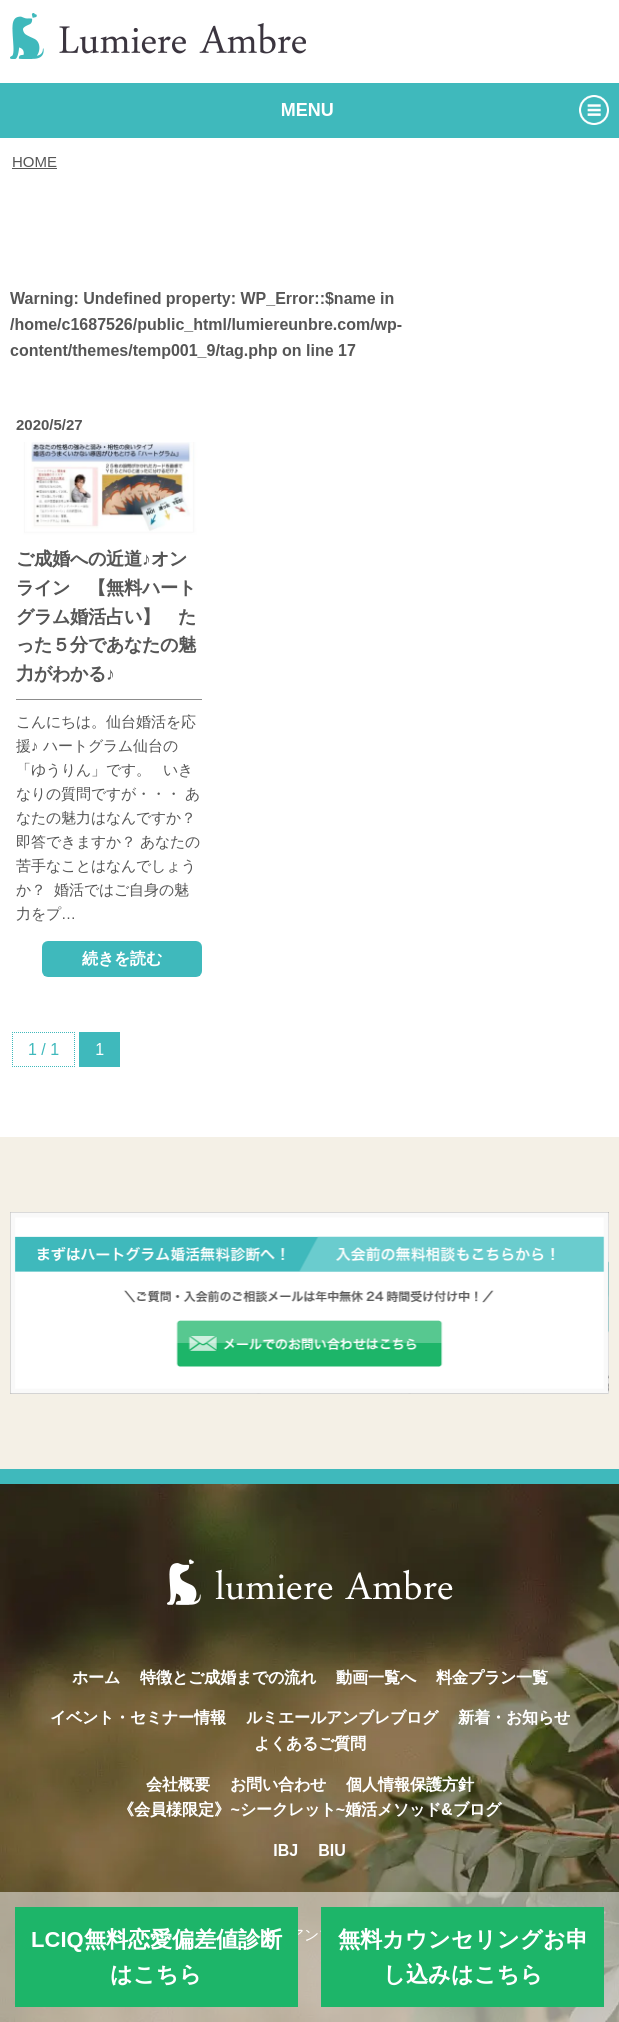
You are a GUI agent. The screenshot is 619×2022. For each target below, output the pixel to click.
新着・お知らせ (514, 1717)
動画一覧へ (376, 1677)
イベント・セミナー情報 (138, 1717)
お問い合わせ (278, 1784)
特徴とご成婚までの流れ (228, 1677)
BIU (332, 1850)
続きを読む (122, 958)
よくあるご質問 (310, 1743)
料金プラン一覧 (492, 1677)
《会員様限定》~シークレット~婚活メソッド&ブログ (309, 1809)
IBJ (285, 1850)
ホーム (96, 1677)
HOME (34, 161)
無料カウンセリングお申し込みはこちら (463, 1957)
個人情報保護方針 (410, 1784)
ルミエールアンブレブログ (342, 1717)
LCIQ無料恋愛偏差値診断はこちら (156, 1957)
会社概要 (178, 1784)
